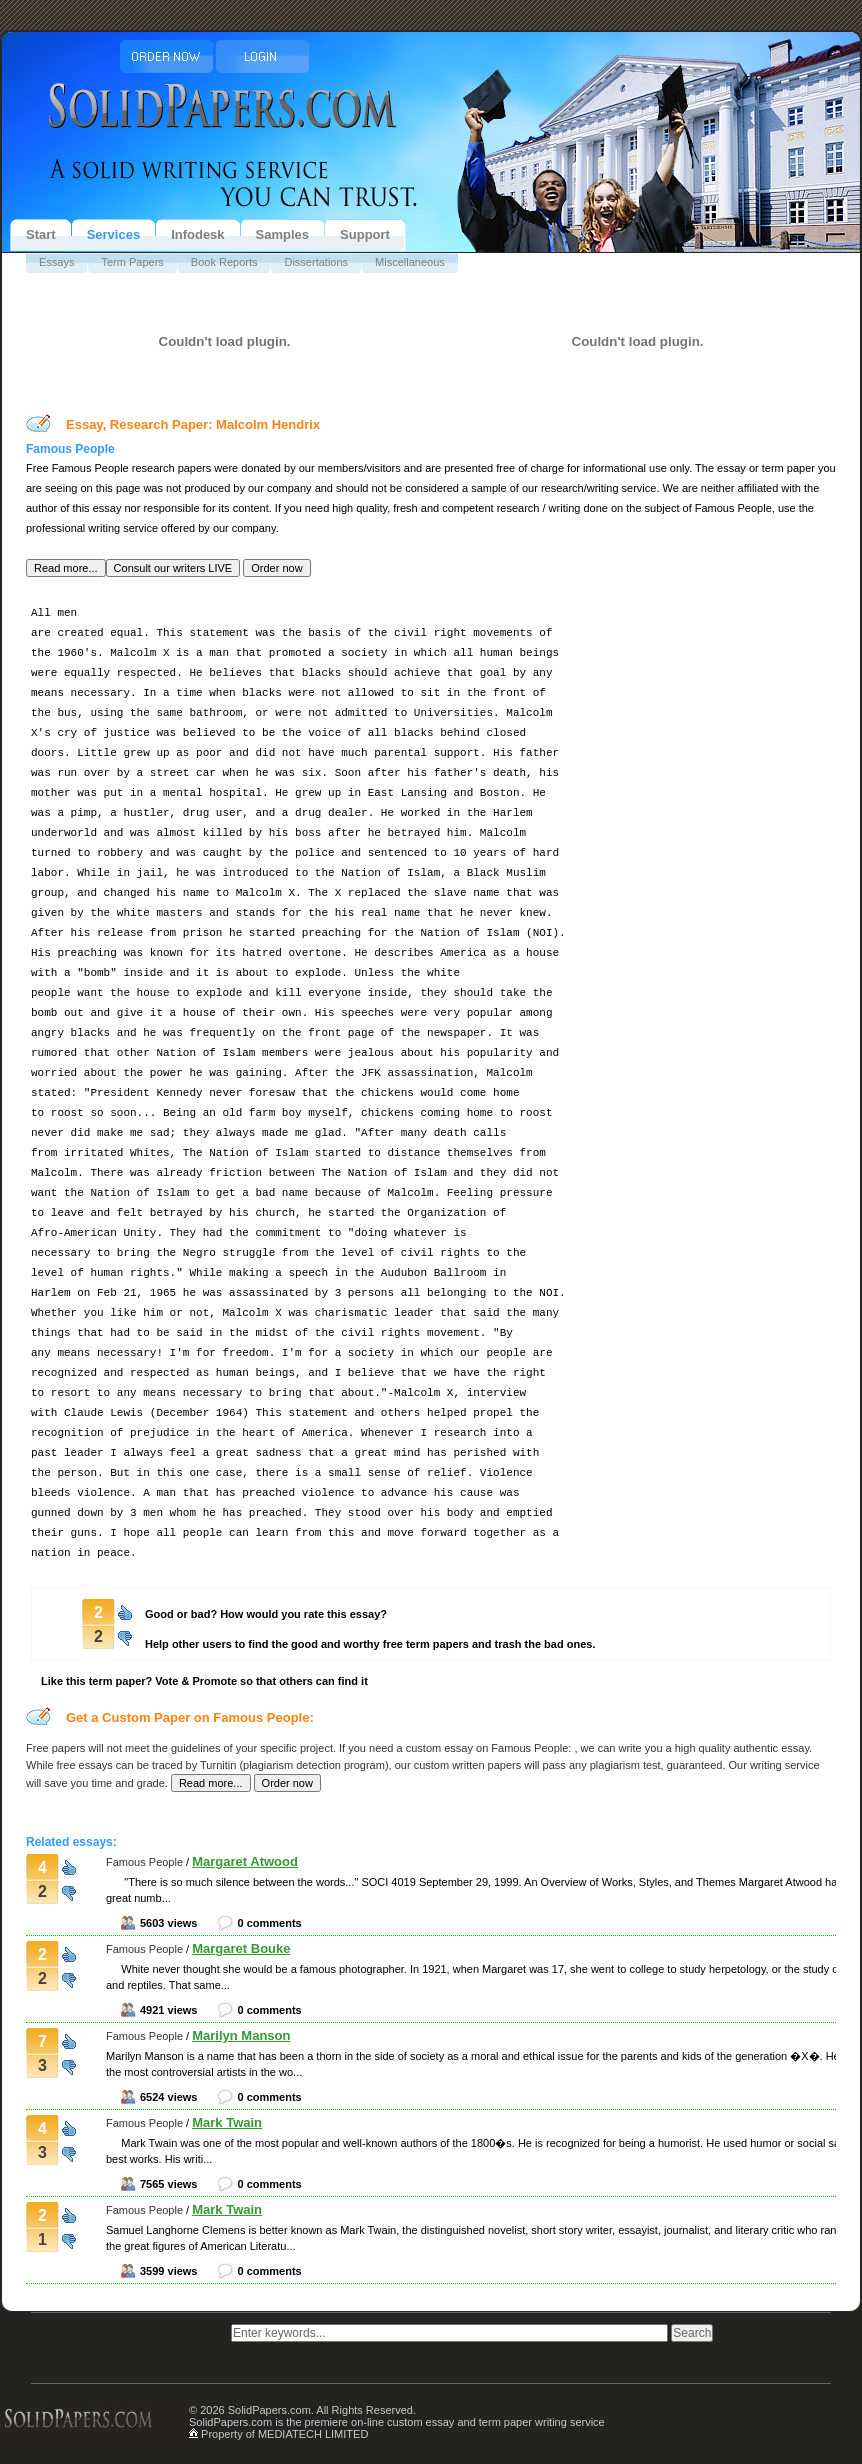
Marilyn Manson (241, 2035)
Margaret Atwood (245, 1861)
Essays (56, 262)
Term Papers (132, 262)
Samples (282, 234)
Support (365, 234)
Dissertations (316, 262)
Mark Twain (227, 2122)
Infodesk (197, 234)
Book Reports (224, 262)
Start (41, 234)
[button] (66, 568)
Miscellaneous (410, 262)
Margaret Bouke (241, 1948)
